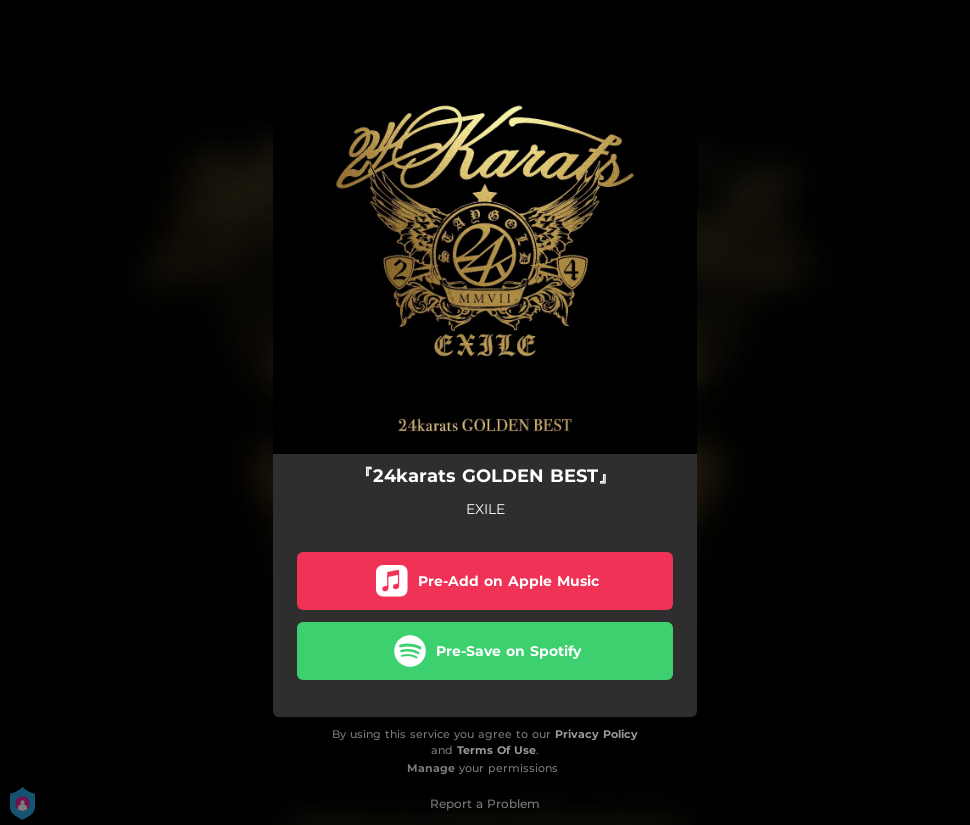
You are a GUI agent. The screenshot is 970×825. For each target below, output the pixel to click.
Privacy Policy (596, 734)
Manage (431, 768)
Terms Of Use (496, 750)
